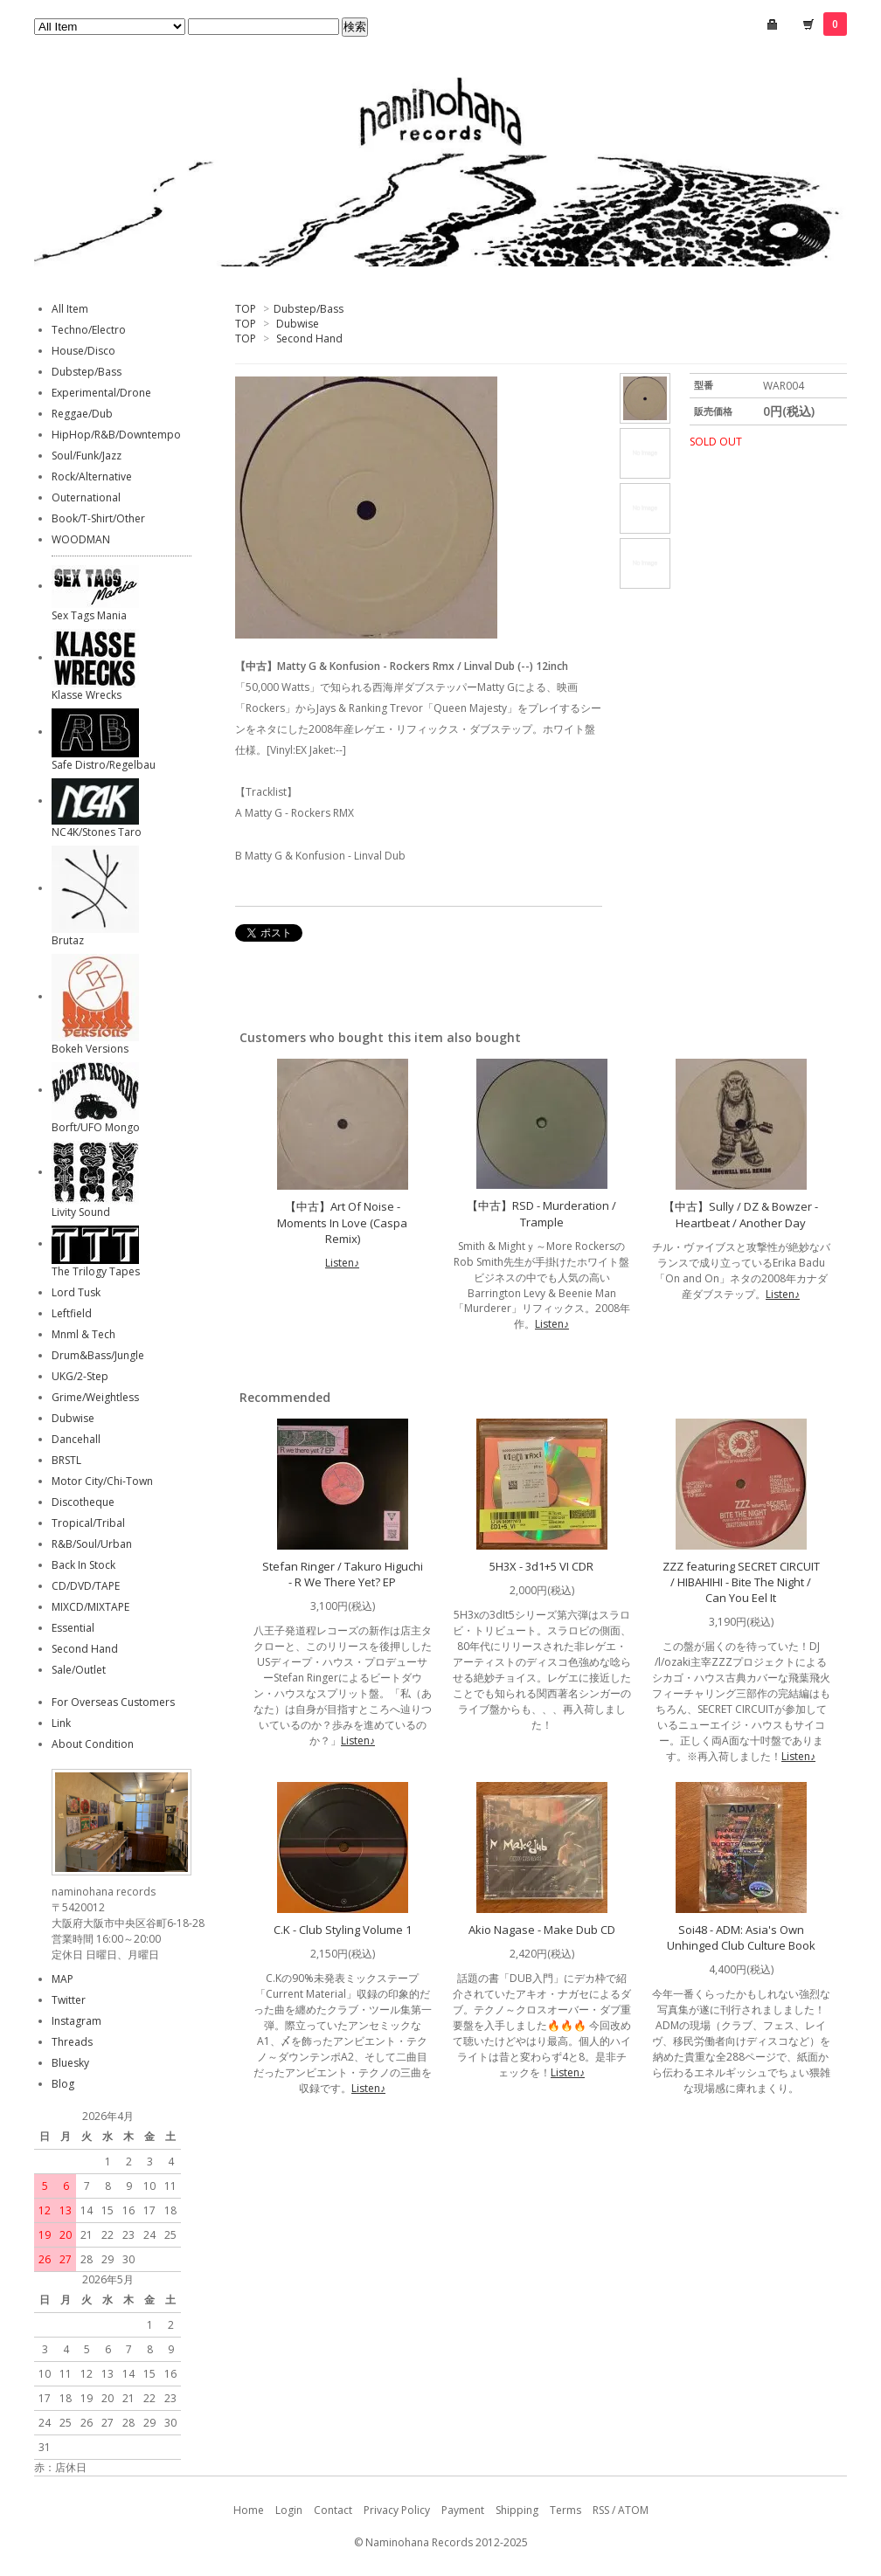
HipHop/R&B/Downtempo (116, 434)
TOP (245, 308)
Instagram (76, 2020)
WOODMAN (81, 539)
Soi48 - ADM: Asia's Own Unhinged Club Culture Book (741, 1937)
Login (288, 2510)
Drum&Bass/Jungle (98, 1355)
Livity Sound (81, 1212)
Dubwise (297, 323)
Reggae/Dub (82, 413)
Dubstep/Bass (308, 308)
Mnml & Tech (83, 1334)
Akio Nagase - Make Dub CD (541, 1929)
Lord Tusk (76, 1292)
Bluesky (70, 2062)
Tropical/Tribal (88, 1523)
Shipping (517, 2510)
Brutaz (68, 940)
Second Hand (309, 338)
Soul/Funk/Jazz (86, 455)
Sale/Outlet (79, 1669)
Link (61, 1723)
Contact (333, 2510)
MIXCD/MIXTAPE (90, 1606)
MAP (62, 1979)
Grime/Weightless (95, 1397)
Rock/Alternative (92, 476)
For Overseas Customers (113, 1702)
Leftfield (72, 1313)
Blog (63, 2083)
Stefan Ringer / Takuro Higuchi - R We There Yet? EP (342, 1574)
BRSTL (66, 1460)
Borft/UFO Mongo (96, 1127)
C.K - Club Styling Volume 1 (343, 1929)
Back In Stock (83, 1564)
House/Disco (83, 350)
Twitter (69, 1999)
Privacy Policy (397, 2510)
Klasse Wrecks (86, 694)
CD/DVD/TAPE (86, 1585)
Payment (462, 2510)
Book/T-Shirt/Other (98, 518)
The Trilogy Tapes (96, 1271)
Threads (72, 2041)
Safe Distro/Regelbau (104, 764)
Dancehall (76, 1439)
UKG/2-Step (80, 1376)
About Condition (93, 1744)
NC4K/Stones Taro (97, 832)
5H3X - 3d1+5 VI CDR (541, 1566)
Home (248, 2510)
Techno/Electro (89, 329)
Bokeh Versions (90, 1048)
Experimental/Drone (101, 392)
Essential (73, 1627)
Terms (565, 2510)
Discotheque (83, 1502)
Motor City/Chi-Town (102, 1481)
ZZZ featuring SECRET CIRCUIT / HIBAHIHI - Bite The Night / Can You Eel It (741, 1582)
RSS (601, 2510)
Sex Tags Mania (89, 615)
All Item (70, 308)
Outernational (86, 497)
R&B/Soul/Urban (92, 1544)
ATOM (633, 2510)
